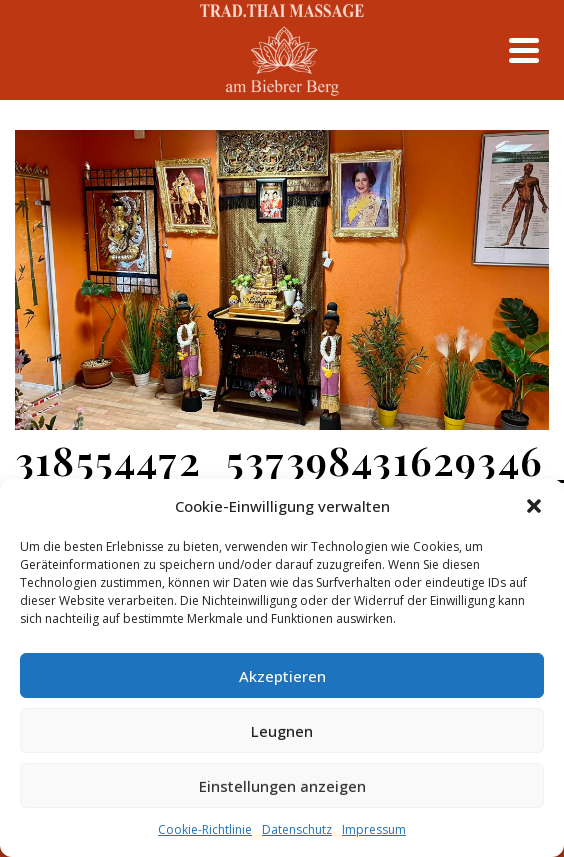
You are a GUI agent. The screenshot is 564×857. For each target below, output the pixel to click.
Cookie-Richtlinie (205, 829)
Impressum (374, 829)
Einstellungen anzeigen (282, 786)
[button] (534, 506)
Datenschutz (297, 829)
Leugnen (282, 731)
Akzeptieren (282, 676)
